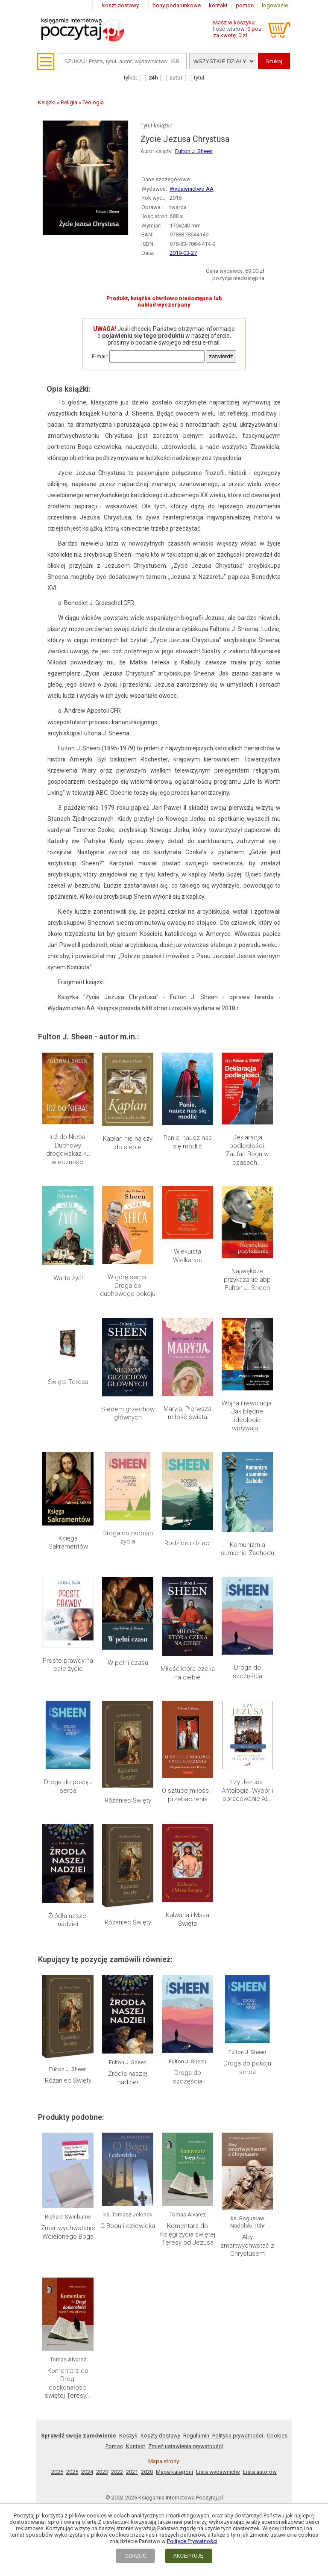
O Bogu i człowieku (127, 2226)
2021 (132, 2472)
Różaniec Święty (128, 1800)
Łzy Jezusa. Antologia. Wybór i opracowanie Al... (247, 1790)
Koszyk (128, 2435)
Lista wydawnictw (218, 2472)
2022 (117, 2472)
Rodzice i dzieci (187, 1543)
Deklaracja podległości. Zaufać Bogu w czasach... (247, 1149)
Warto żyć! (68, 1278)
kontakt (218, 5)
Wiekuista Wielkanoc (187, 1256)
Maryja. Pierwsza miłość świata (187, 1413)
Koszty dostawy (160, 2435)
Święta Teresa (68, 1382)
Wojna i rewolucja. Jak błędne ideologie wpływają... (247, 1415)
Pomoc (114, 2446)
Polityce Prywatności (192, 2541)
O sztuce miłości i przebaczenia (188, 1795)
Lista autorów (260, 2472)
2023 (102, 2472)
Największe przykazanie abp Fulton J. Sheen (247, 1279)
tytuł (199, 77)
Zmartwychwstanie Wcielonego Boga (68, 2232)
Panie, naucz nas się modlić (188, 1142)
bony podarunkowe (176, 5)
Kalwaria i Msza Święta (187, 1919)
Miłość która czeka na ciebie (188, 1673)
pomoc (245, 5)
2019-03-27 (183, 253)
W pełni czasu (128, 1663)
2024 (87, 2472)
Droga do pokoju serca (68, 1786)
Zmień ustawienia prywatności (185, 2446)
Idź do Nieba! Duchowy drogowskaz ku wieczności (68, 1149)
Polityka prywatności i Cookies (249, 2435)
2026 (57, 2472)
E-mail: (100, 356)
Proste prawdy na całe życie (68, 1665)
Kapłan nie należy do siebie (127, 1143)
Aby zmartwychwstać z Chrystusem (247, 2245)
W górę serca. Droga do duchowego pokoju (127, 1285)
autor (176, 77)
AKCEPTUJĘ (188, 2556)
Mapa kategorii (174, 2472)
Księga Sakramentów (68, 1542)
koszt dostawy (120, 5)
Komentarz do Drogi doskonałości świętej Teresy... (68, 2383)
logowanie (275, 5)
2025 (72, 2472)
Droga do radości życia (127, 1537)
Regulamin (196, 2435)
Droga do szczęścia (247, 1672)
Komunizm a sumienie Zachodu (247, 1549)
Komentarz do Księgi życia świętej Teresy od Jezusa (187, 2234)
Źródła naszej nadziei (68, 1920)
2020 (147, 2472)
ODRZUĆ (135, 2556)
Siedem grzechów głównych (128, 1413)
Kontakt (135, 2446)
